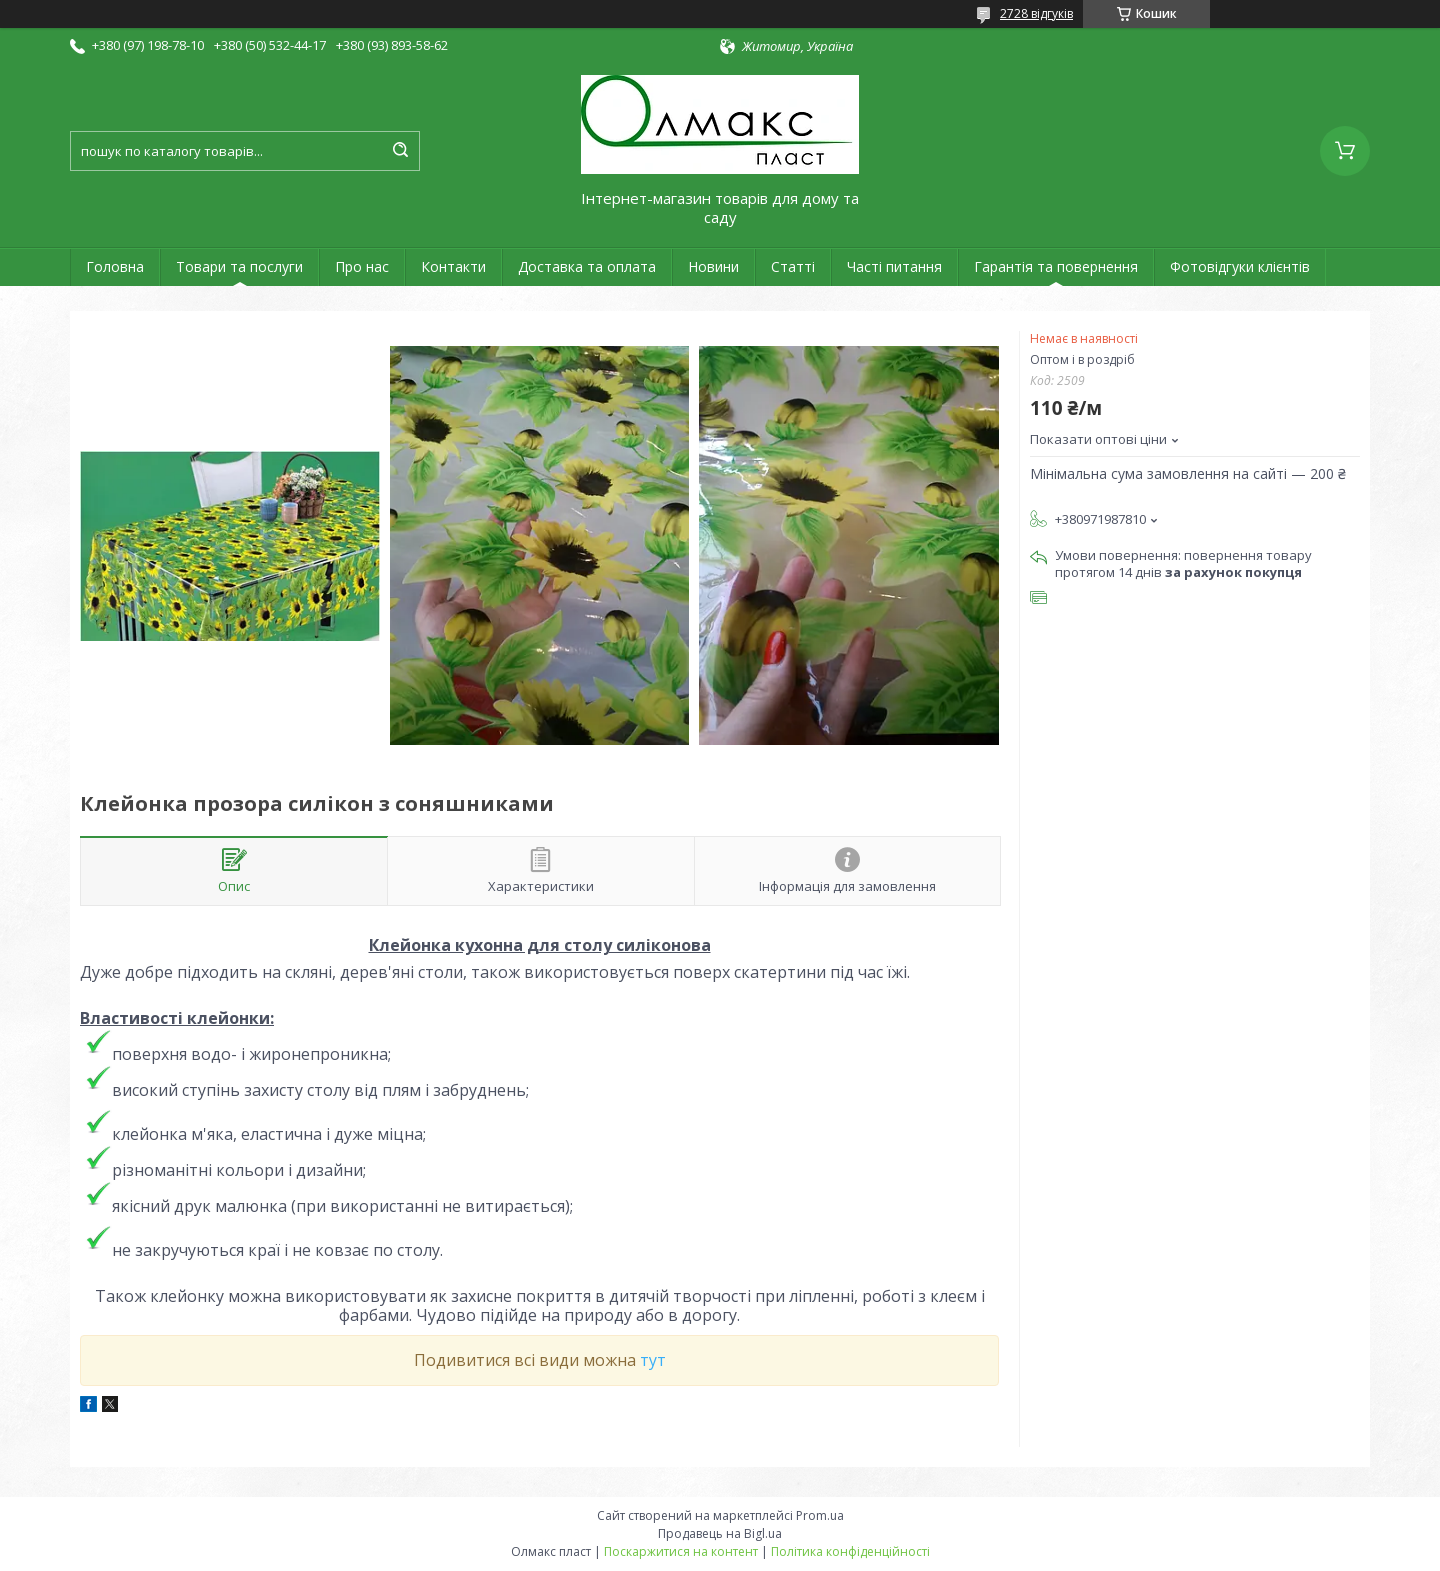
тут (653, 1360)
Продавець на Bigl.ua (720, 1533)
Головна (115, 266)
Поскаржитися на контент (681, 1551)
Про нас (362, 266)
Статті (793, 266)
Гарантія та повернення (1056, 266)
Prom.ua (820, 1515)
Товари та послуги (239, 266)
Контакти (453, 266)
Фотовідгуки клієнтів (1240, 266)
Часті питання (894, 266)
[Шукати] (400, 151)
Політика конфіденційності (850, 1551)
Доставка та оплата (587, 266)
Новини (713, 266)
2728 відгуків (1036, 13)
